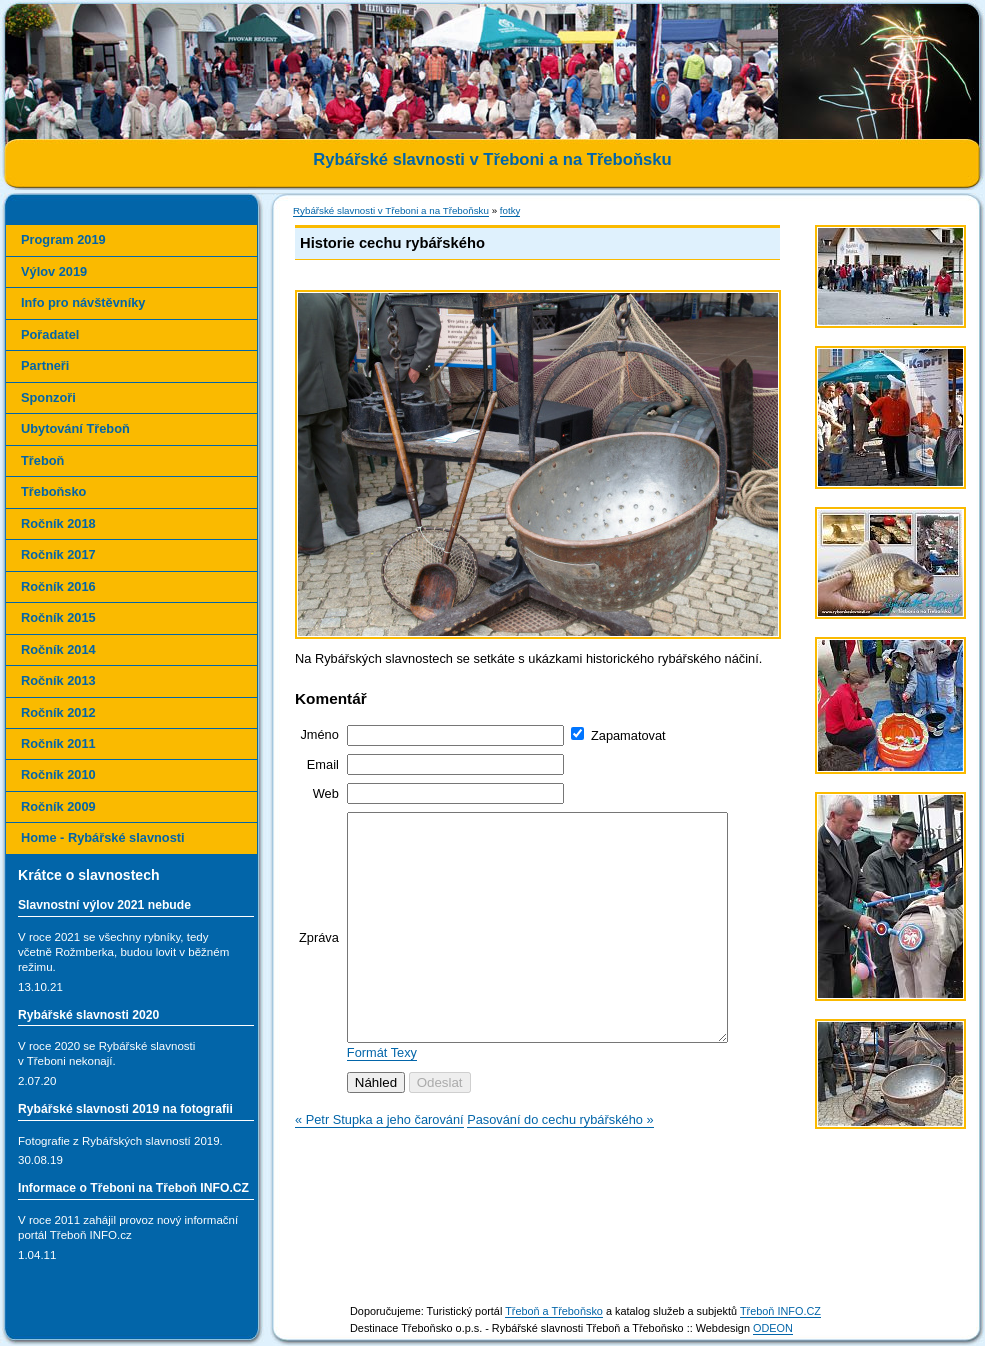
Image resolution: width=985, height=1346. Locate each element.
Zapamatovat (628, 735)
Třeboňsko (53, 491)
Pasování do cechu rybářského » (560, 1164)
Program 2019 (63, 239)
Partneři (45, 365)
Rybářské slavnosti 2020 (88, 1015)
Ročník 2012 (58, 712)
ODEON (773, 1328)
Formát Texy (382, 1097)
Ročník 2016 (58, 586)
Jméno (319, 734)
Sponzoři (48, 397)
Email (323, 764)
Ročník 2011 (58, 743)
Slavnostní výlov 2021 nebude (104, 905)
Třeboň (42, 460)
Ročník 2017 (58, 554)
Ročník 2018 (58, 523)
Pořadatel (50, 334)
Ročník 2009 (58, 806)
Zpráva (319, 959)
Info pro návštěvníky (83, 302)
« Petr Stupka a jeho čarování (379, 1164)
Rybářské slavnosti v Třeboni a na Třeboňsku (391, 210)
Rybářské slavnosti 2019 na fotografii (125, 1109)
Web (326, 793)
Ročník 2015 (58, 617)
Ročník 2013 (58, 680)
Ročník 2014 (58, 649)
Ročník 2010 (58, 774)
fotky (510, 210)
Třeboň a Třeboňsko (554, 1311)
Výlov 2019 (54, 271)
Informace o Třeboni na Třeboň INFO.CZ (133, 1188)
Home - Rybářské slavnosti (103, 837)
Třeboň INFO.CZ (780, 1311)
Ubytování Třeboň (75, 428)
